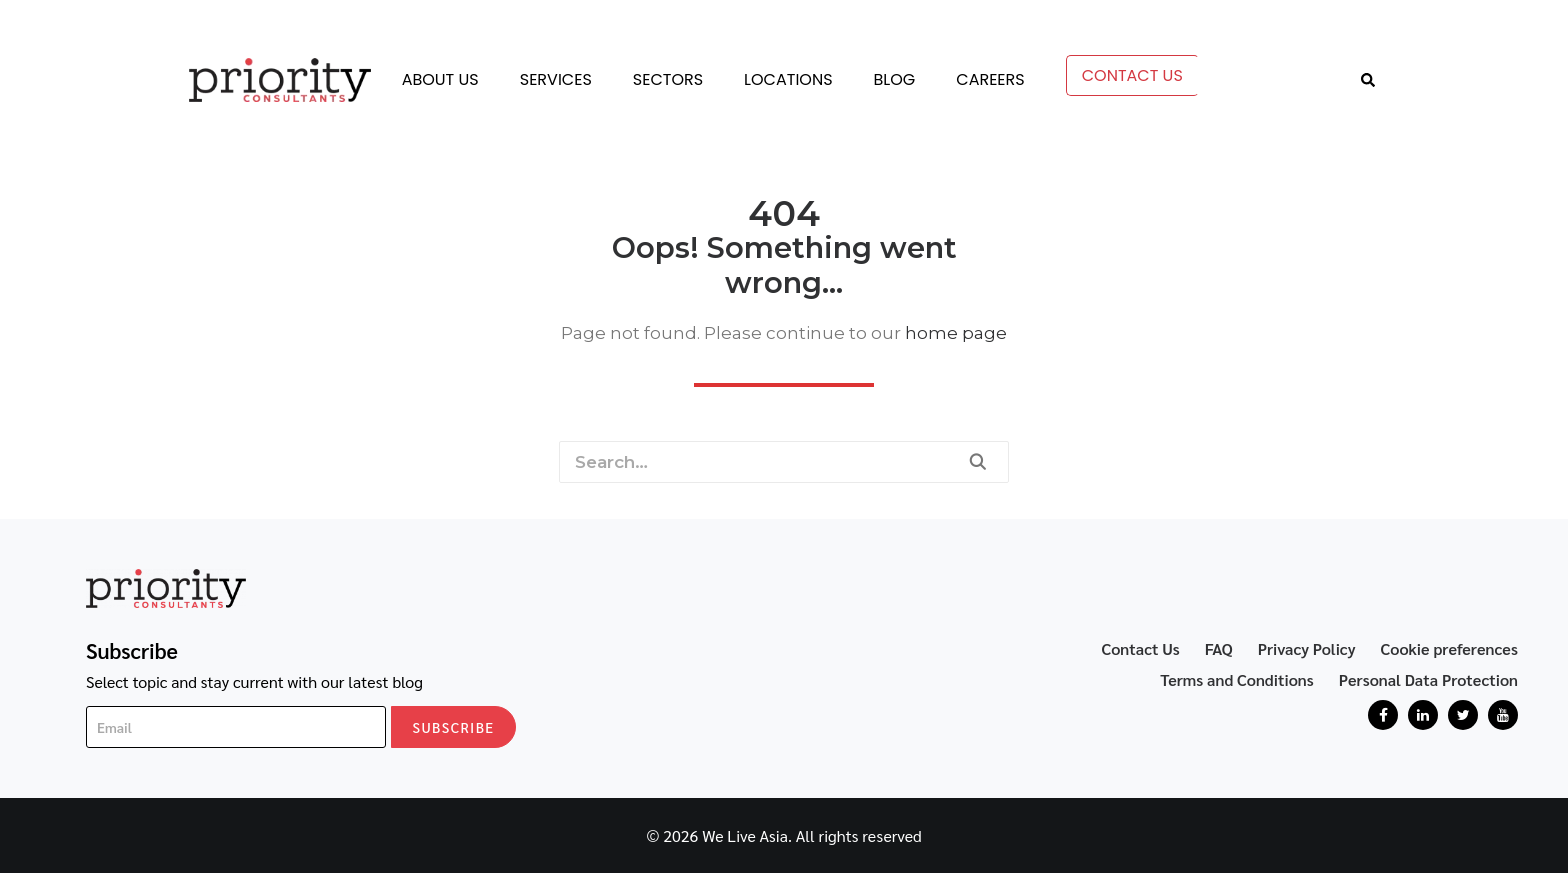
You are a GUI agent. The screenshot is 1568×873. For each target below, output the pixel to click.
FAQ (1219, 648)
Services (556, 79)
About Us (440, 79)
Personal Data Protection (1428, 679)
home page (956, 333)
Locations (788, 79)
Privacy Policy (1307, 648)
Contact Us (1132, 75)
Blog (895, 79)
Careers (990, 79)
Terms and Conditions (1237, 679)
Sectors (668, 79)
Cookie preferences (1450, 648)
